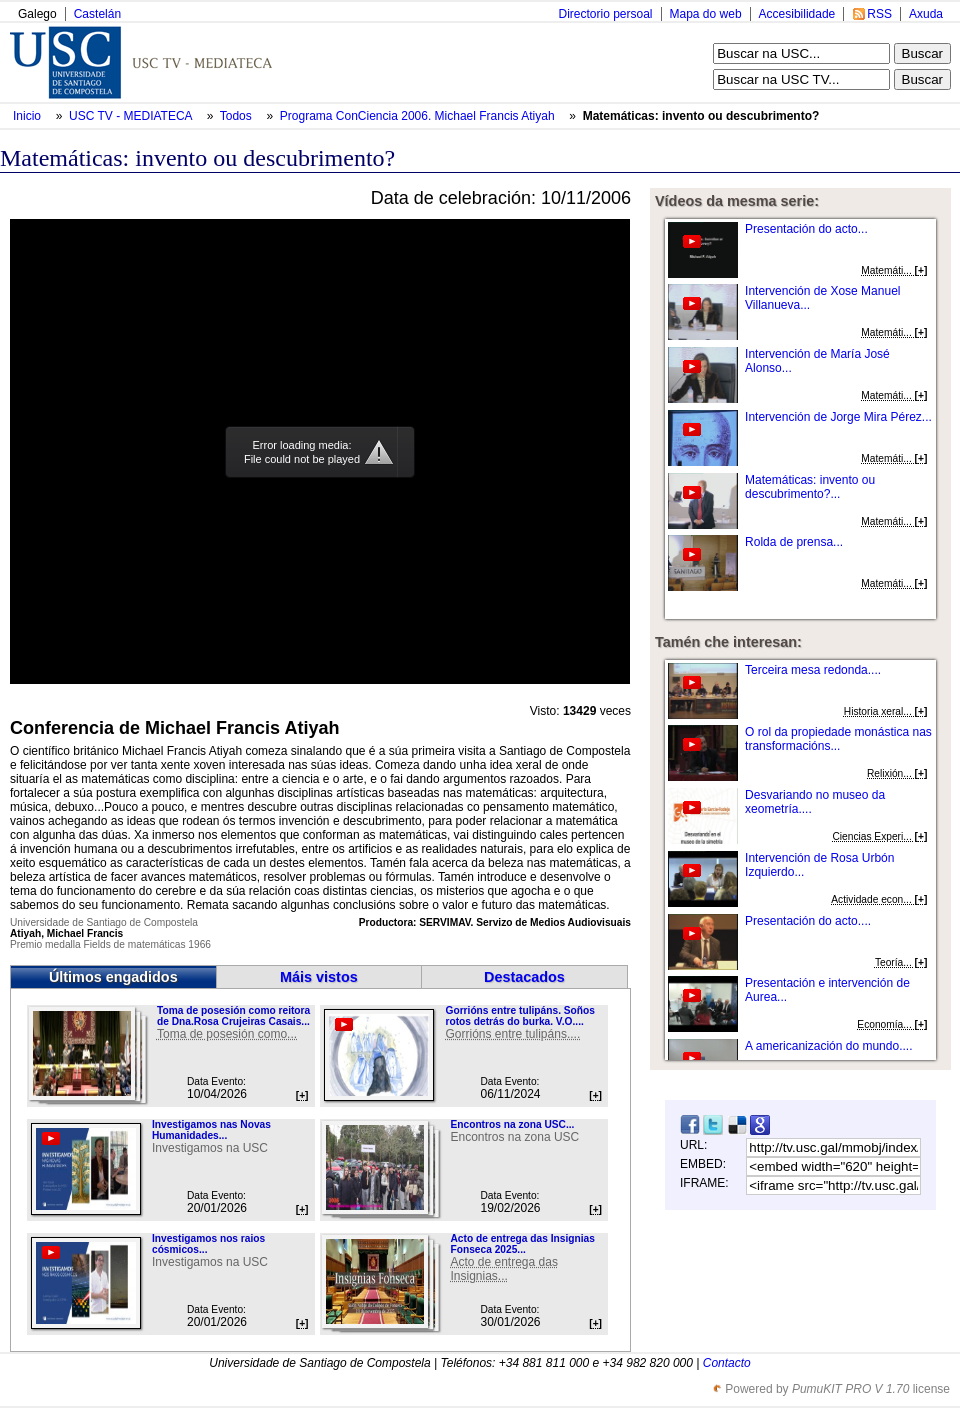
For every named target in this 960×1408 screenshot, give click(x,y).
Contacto (727, 1363)
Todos (237, 116)
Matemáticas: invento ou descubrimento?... (810, 487)
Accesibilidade (797, 14)
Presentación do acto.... (808, 921)
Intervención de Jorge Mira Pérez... (838, 417)
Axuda (926, 14)
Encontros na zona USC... (512, 1124)
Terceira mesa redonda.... (813, 670)
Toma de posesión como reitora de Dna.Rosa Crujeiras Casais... (233, 1016)
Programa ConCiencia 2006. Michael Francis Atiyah (419, 116)
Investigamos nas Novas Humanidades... (211, 1130)
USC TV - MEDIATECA (132, 116)
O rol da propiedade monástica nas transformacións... (838, 739)
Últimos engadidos (113, 977)
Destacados (524, 977)
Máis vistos (319, 977)
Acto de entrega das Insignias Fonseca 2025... (522, 1244)
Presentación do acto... (806, 229)
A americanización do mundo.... (828, 1046)
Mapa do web (706, 14)
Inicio (28, 116)
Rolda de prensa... (794, 542)
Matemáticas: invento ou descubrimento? (701, 116)
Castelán (97, 14)
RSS (879, 14)
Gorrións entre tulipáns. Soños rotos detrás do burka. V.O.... (519, 1016)
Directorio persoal (605, 14)
